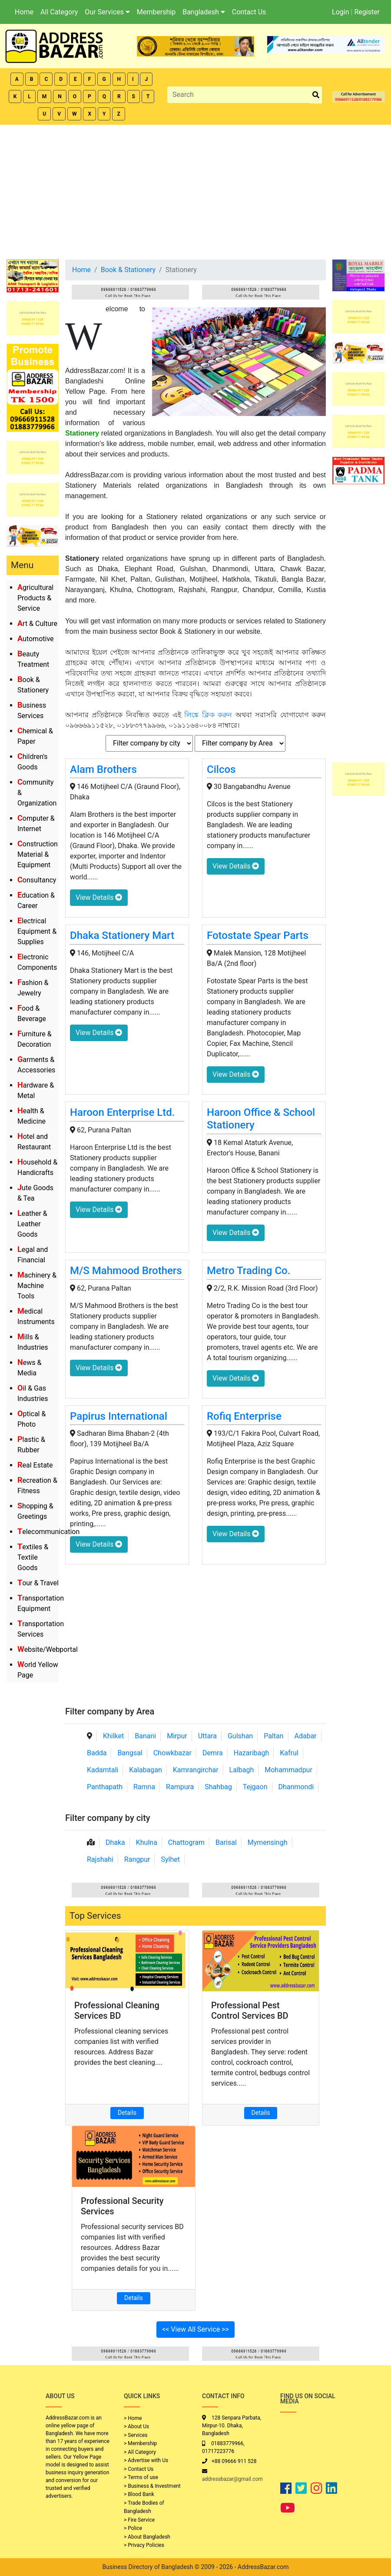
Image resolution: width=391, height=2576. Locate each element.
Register (367, 12)
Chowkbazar (172, 1753)
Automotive (35, 639)
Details (127, 2112)
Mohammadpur (288, 1770)
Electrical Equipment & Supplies (36, 931)
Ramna (144, 1787)
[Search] (238, 95)
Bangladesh (203, 12)
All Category (59, 12)
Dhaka (115, 1842)
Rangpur (137, 1859)
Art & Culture (37, 623)
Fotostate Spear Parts (257, 935)
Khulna (146, 1842)
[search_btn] (316, 95)
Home (24, 12)
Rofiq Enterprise (244, 1416)
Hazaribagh (251, 1753)
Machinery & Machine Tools (36, 1285)
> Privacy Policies (144, 2545)
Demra (212, 1753)
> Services (135, 2435)
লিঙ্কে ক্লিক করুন (208, 715)
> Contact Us (138, 2469)
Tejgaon (255, 1787)
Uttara (207, 1736)
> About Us (136, 2426)
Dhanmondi (296, 1787)
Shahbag (218, 1787)
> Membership (140, 2443)
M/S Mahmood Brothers (126, 1271)
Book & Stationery (128, 270)
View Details (99, 897)
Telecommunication (48, 1532)
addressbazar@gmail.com (232, 2479)
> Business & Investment (152, 2486)
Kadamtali (102, 1770)
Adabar (306, 1736)
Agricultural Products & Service (35, 597)
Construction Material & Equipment (37, 854)
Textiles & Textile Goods (32, 1557)
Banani (145, 1736)
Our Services (107, 12)
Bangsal (129, 1753)
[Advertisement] (195, 190)
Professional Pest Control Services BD (249, 2010)
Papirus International (118, 1416)
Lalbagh (241, 1770)
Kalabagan (145, 1770)
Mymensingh (268, 1842)
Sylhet (170, 1859)
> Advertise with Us (146, 2460)
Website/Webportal (47, 1649)
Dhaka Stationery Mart (122, 935)
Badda (96, 1753)
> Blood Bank (139, 2494)
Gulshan (240, 1736)
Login (340, 12)
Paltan (273, 1736)
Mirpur (177, 1736)
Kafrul (289, 1753)
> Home (133, 2418)
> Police (133, 2528)
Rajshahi (100, 1859)
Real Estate (35, 1465)
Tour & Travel (38, 1583)
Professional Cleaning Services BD (116, 2010)
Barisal (226, 1842)
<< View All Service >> (195, 2329)
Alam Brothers (103, 769)
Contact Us (249, 12)
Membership (156, 12)
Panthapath (105, 1787)
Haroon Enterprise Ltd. (122, 1112)
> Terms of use (141, 2477)
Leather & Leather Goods (32, 1223)
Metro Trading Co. (248, 1271)
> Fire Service (139, 2520)
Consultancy (36, 880)
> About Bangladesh (147, 2537)
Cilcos (221, 769)
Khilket (113, 1736)
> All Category (140, 2452)
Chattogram (186, 1842)
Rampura (180, 1787)
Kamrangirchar (196, 1770)
